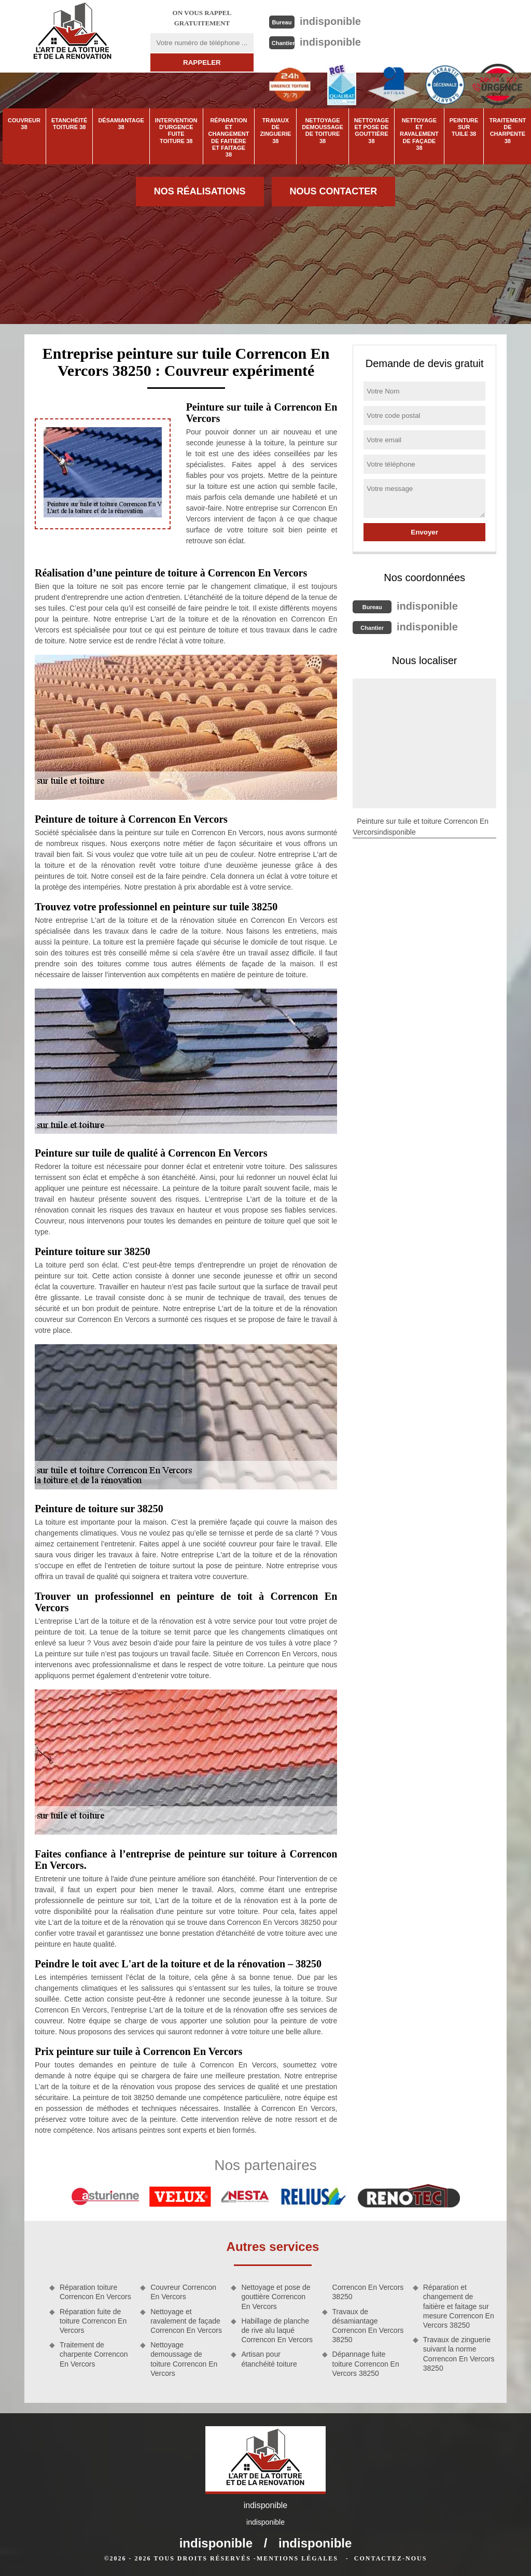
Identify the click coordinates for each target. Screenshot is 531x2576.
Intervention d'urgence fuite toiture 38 (176, 130)
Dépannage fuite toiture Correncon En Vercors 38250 (365, 2363)
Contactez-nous (390, 2558)
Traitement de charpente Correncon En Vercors (94, 2354)
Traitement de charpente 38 (507, 130)
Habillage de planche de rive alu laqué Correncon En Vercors (277, 2330)
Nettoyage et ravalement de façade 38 (419, 134)
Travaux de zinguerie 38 (275, 130)
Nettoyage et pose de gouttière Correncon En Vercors (275, 2296)
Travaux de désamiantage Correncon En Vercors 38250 (368, 2325)
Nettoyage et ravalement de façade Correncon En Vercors (186, 2320)
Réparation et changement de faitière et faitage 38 (228, 137)
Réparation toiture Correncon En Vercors (95, 2292)
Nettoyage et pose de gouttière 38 (371, 130)
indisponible (330, 21)
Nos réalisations (200, 191)
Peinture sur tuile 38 (464, 127)
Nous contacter (334, 191)
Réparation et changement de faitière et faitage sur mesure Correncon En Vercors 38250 (458, 2306)
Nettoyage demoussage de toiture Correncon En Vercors (183, 2359)
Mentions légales (297, 2558)
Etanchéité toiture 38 (69, 123)
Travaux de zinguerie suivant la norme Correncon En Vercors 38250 (459, 2353)
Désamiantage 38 (121, 123)
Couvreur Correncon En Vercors (183, 2292)
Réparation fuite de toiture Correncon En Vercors (93, 2320)
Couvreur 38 (24, 123)
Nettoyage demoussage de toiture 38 (322, 130)
